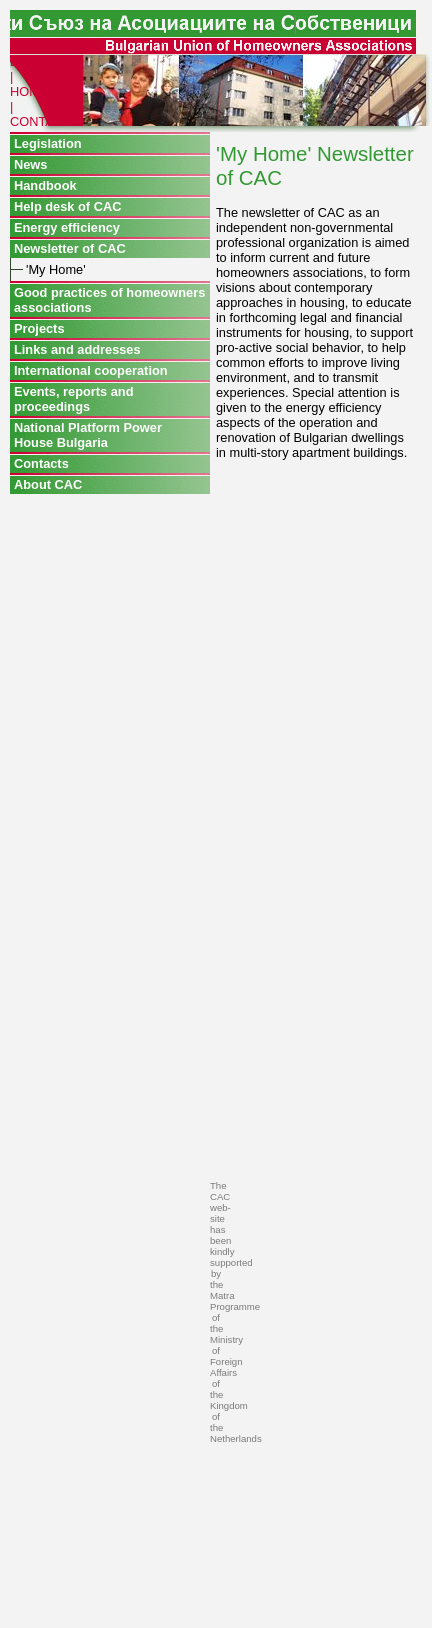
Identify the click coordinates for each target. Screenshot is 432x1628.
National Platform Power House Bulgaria (88, 435)
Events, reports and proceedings (73, 399)
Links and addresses (77, 349)
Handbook (45, 185)
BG (19, 61)
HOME (29, 91)
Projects (39, 328)
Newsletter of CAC (70, 248)
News (30, 164)
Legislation (48, 143)
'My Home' (56, 269)
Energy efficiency (67, 227)
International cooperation (91, 370)
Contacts (41, 463)
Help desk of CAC (67, 206)
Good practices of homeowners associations (109, 300)
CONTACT (40, 121)
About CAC (48, 484)
